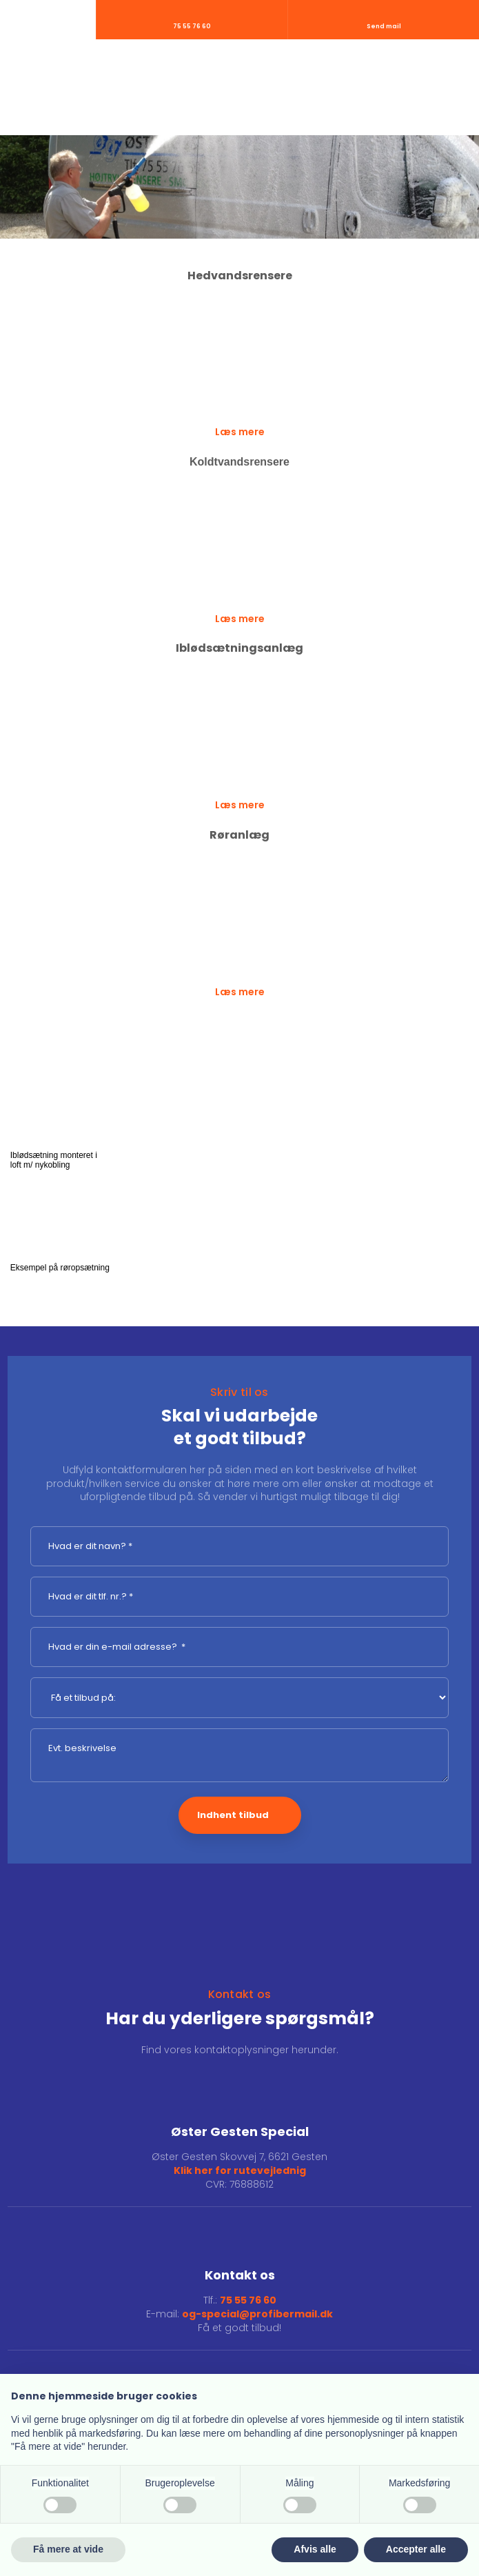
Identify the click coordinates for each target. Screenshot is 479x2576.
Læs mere (240, 432)
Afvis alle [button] (315, 2549)
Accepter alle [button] (416, 2549)
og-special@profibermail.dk (257, 2314)
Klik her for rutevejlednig (240, 2170)
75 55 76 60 (248, 2300)
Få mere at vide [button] (68, 2549)
